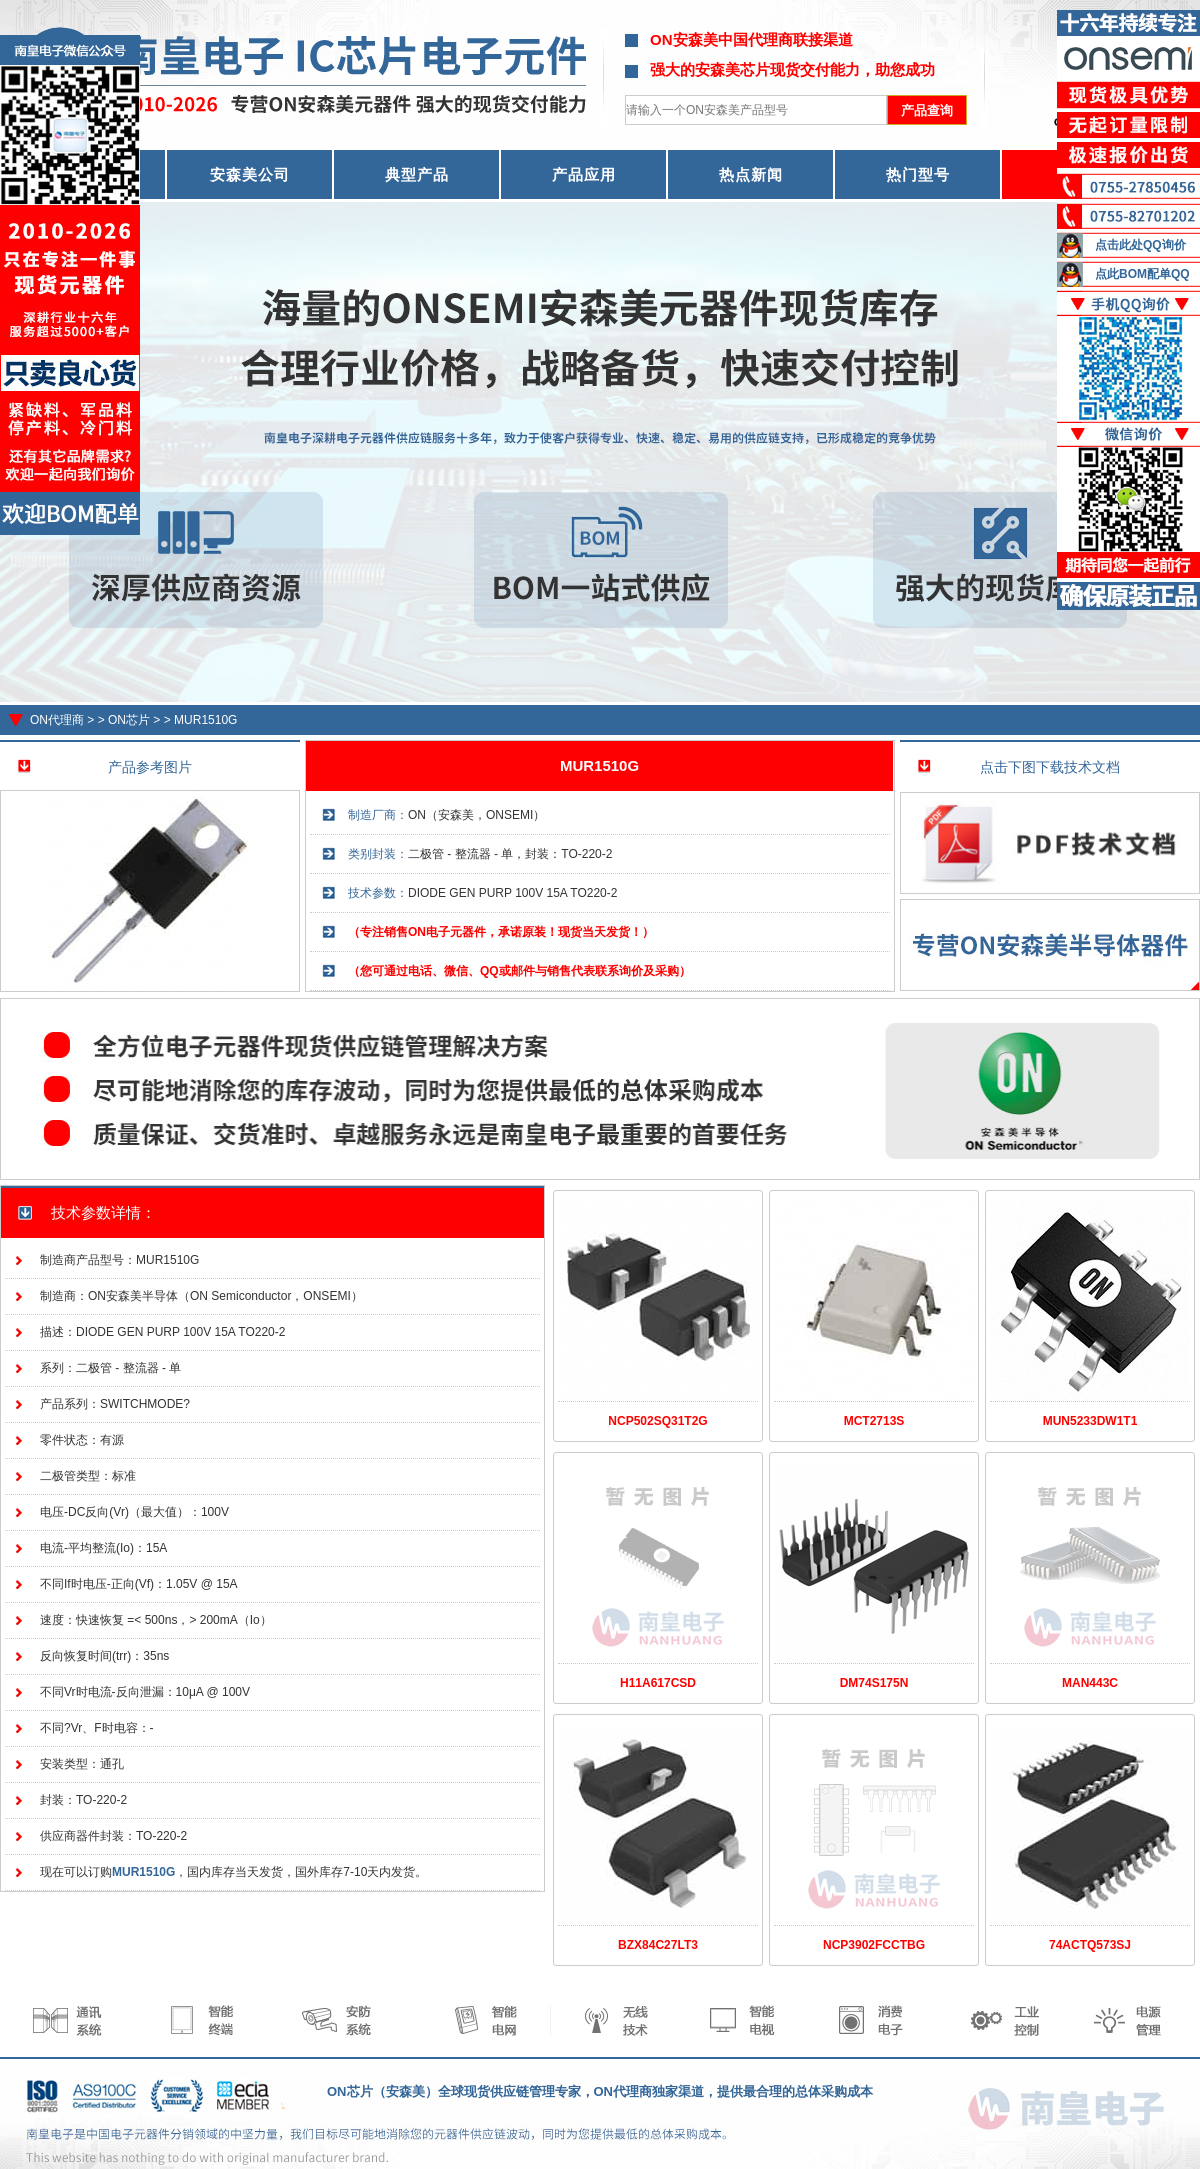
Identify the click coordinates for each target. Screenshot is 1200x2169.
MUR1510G (205, 720)
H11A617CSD (658, 1683)
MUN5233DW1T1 (1090, 1421)
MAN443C (1090, 1683)
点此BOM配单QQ (1142, 274)
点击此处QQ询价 (1140, 245)
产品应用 (584, 174)
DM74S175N (874, 1683)
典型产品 (417, 174)
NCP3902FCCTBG (874, 1945)
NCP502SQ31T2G (657, 1421)
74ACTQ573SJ (1090, 1945)
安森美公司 (250, 174)
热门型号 (918, 174)
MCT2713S (874, 1421)
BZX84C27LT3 (658, 1945)
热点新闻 (751, 174)
